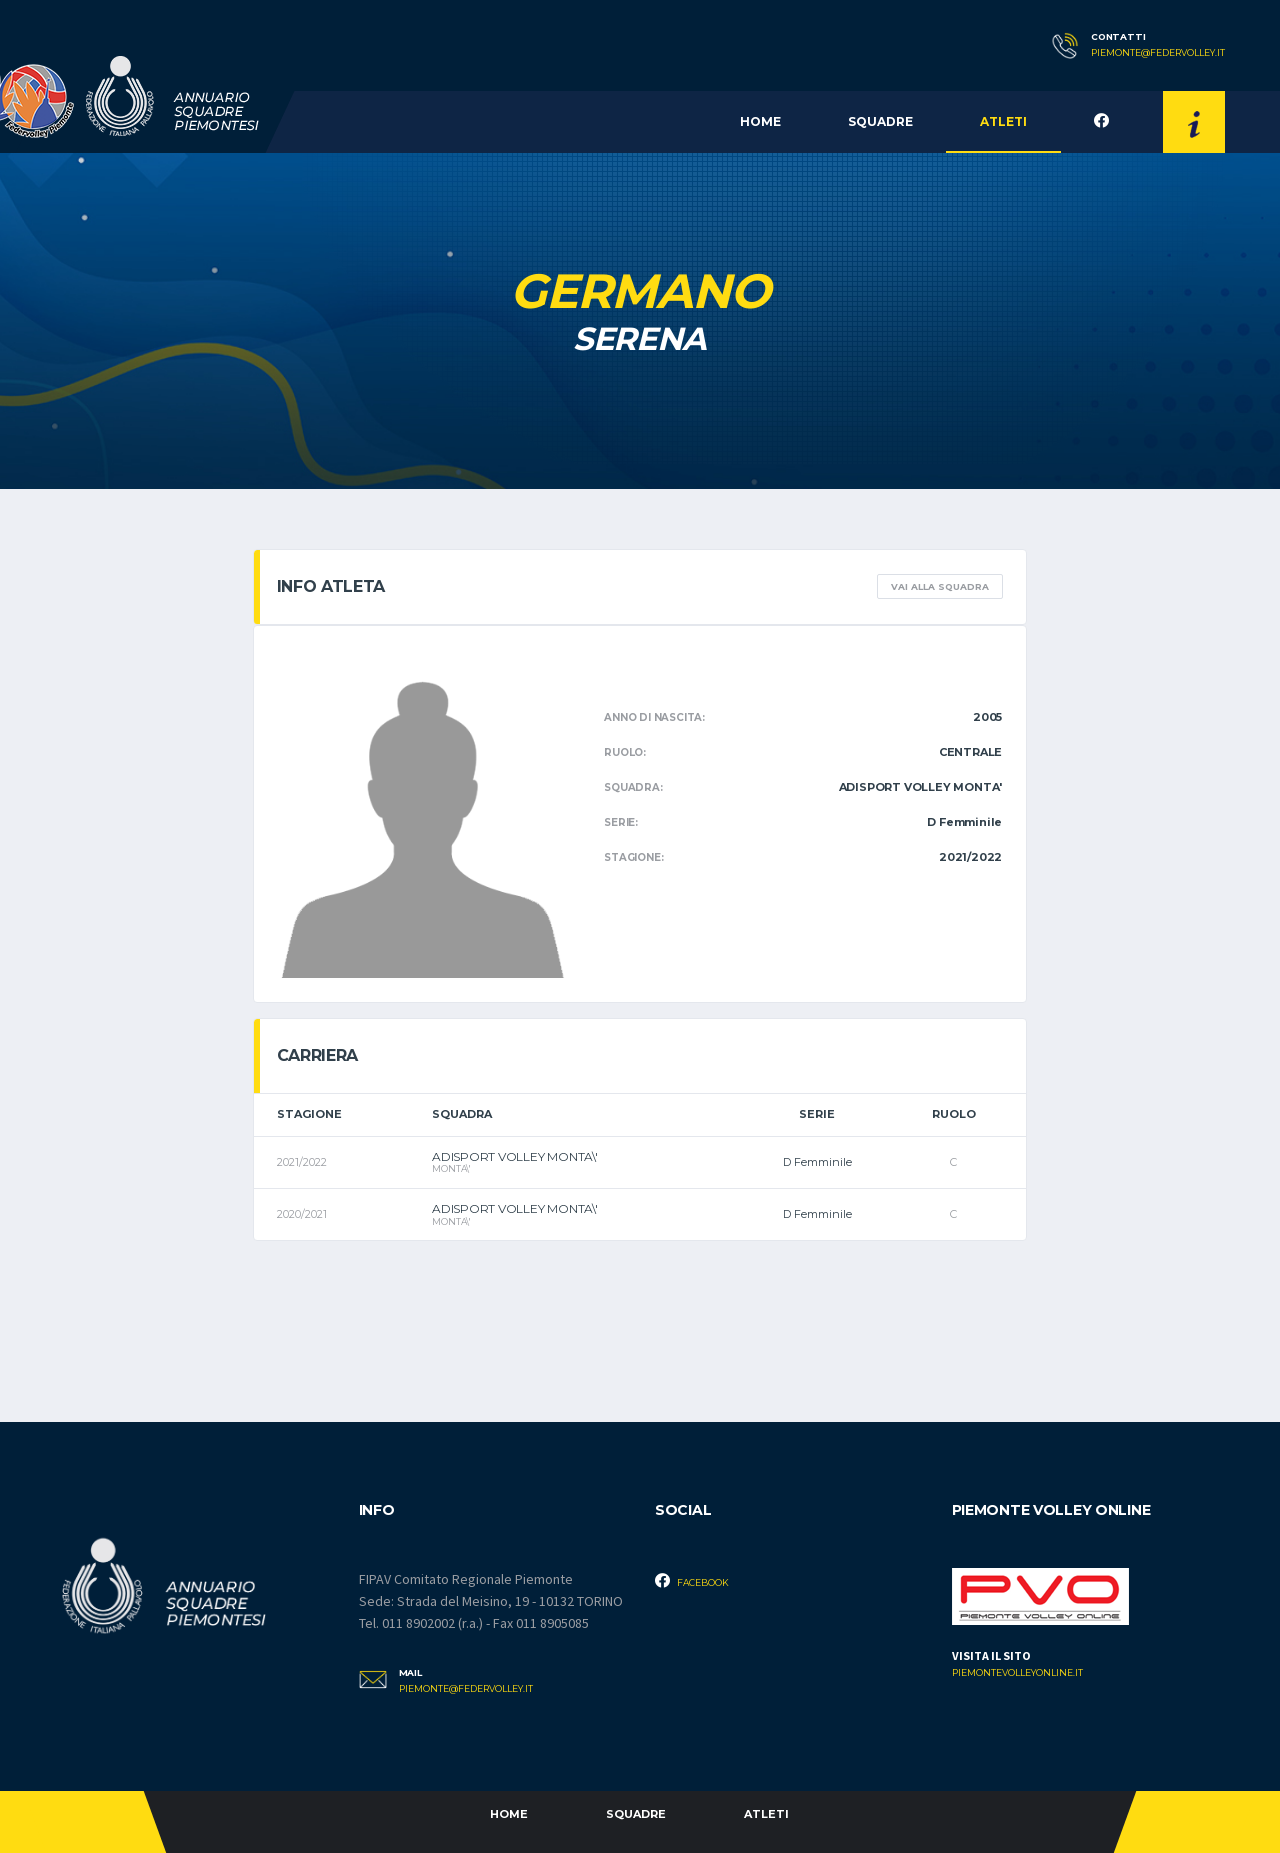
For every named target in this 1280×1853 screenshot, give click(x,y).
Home (760, 121)
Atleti (1003, 121)
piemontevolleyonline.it (1017, 1673)
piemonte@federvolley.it (1158, 53)
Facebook (692, 1580)
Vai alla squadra (940, 586)
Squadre (880, 121)
